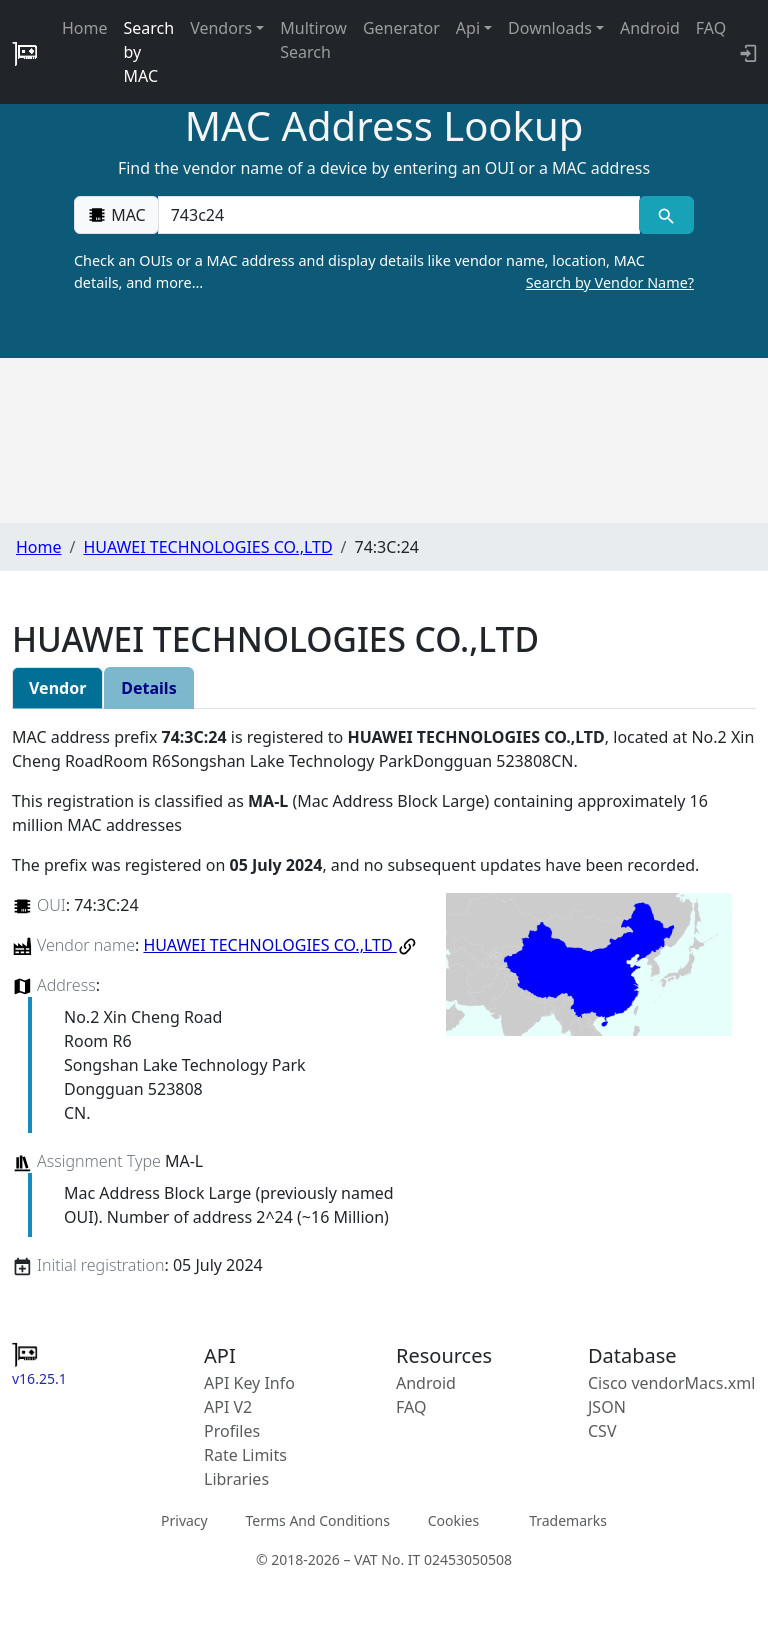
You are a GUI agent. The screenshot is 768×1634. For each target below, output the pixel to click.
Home (85, 28)
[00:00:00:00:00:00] (399, 215)
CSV (602, 1431)
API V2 (228, 1407)
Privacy (184, 1519)
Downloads (550, 28)
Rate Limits (245, 1455)
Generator (401, 28)
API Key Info (249, 1383)
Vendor (57, 688)
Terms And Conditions (317, 1519)
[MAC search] (666, 215)
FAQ (711, 28)
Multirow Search (313, 40)
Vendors (221, 28)
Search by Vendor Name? (610, 282)
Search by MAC (149, 52)
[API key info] (746, 52)
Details (148, 688)
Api (468, 28)
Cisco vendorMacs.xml (671, 1383)
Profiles (232, 1431)
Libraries (236, 1479)
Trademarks (568, 1519)
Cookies (453, 1519)
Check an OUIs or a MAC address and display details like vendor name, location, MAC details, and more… (384, 272)
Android (650, 28)
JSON (607, 1407)
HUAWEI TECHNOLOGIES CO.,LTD (207, 547)
